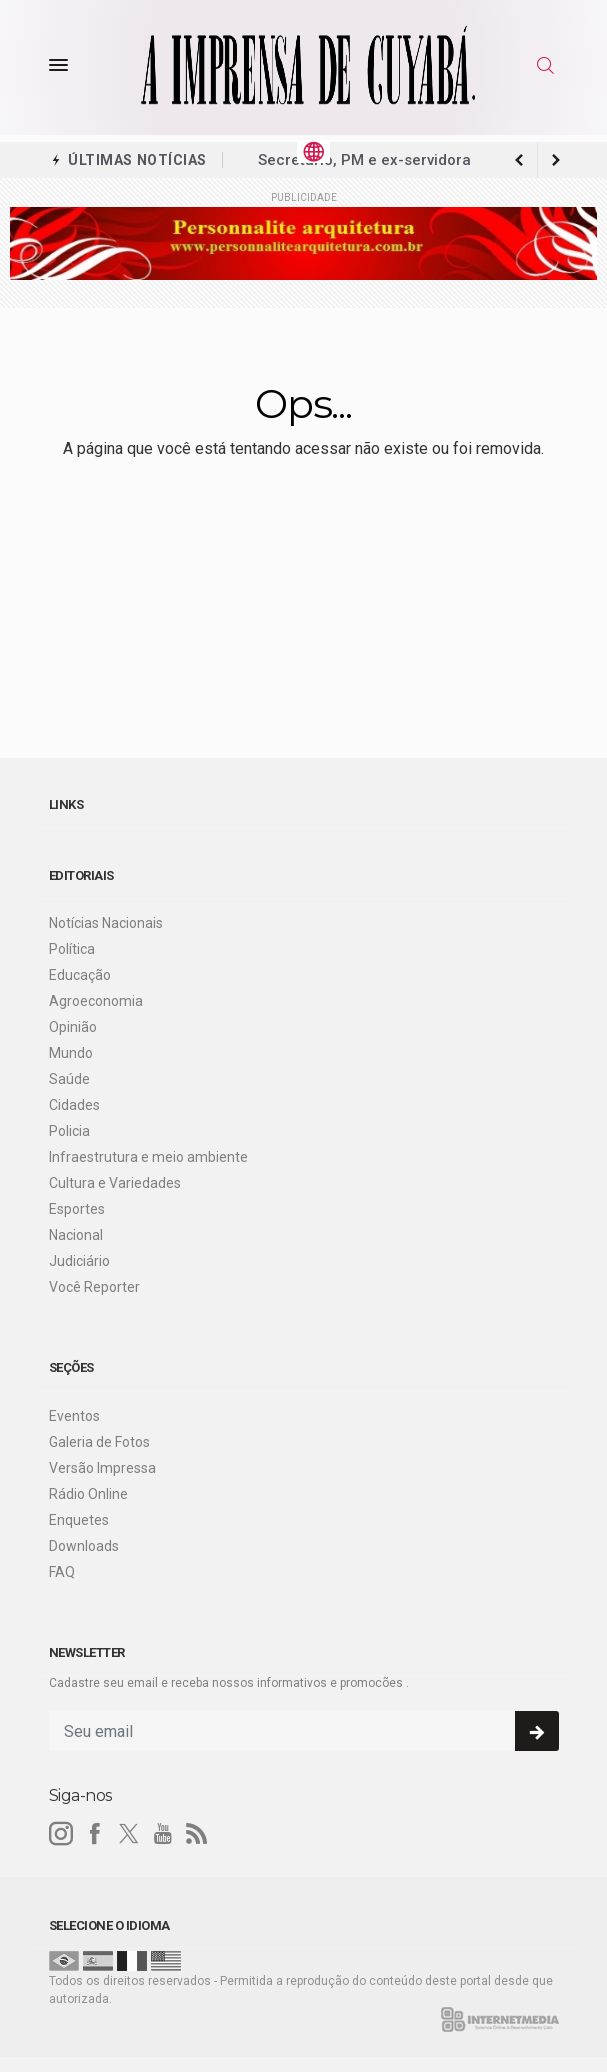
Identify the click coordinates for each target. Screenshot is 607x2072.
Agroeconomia (96, 1001)
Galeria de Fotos (99, 1442)
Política (72, 949)
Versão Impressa (102, 1468)
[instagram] (61, 1834)
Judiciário (79, 1261)
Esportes (77, 1209)
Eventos (74, 1416)
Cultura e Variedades (115, 1183)
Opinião (73, 1027)
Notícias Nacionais (106, 923)
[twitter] (129, 1834)
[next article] (520, 160)
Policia (69, 1131)
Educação (80, 975)
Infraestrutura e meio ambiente (148, 1157)
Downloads (84, 1546)
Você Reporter (94, 1287)
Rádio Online (88, 1494)
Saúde (69, 1079)
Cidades (74, 1105)
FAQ (62, 1572)
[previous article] (556, 160)
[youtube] (163, 1834)
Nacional (76, 1235)
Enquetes (79, 1520)
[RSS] (197, 1834)
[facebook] (95, 1834)
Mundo (71, 1053)
